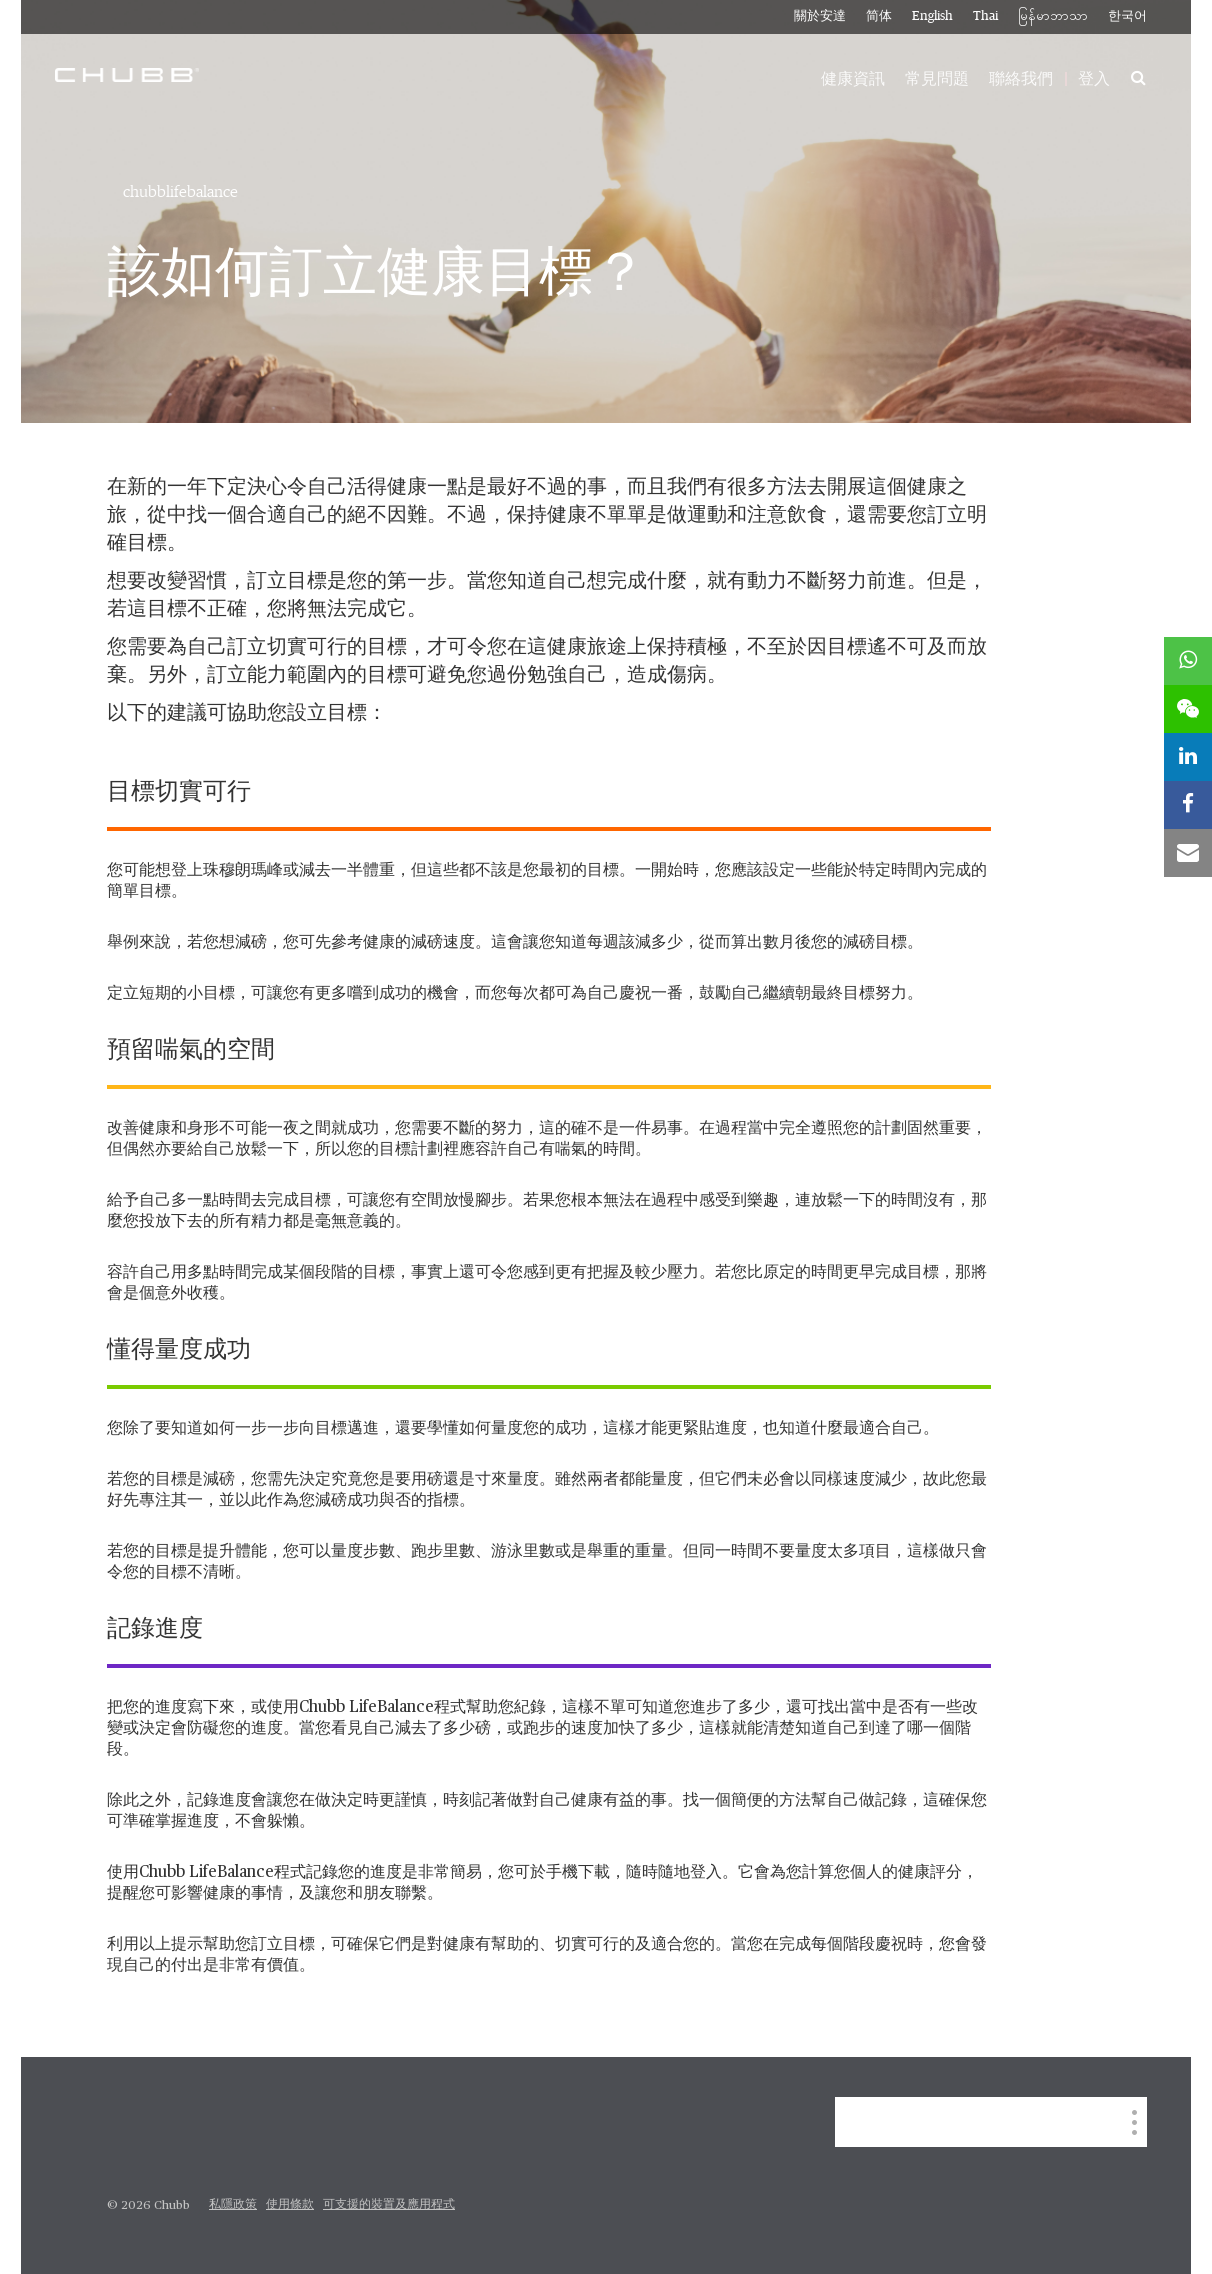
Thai (985, 16)
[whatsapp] (1188, 661)
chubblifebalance (180, 192)
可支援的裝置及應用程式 (389, 2205)
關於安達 (820, 16)
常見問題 (937, 79)
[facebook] (1188, 805)
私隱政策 (233, 2205)
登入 (1094, 79)
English (932, 16)
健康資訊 (853, 79)
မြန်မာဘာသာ (1053, 16)
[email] (1188, 853)
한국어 (1127, 16)
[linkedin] (1188, 757)
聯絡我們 (1021, 79)
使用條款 (290, 2205)
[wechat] (1188, 709)
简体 (879, 16)
